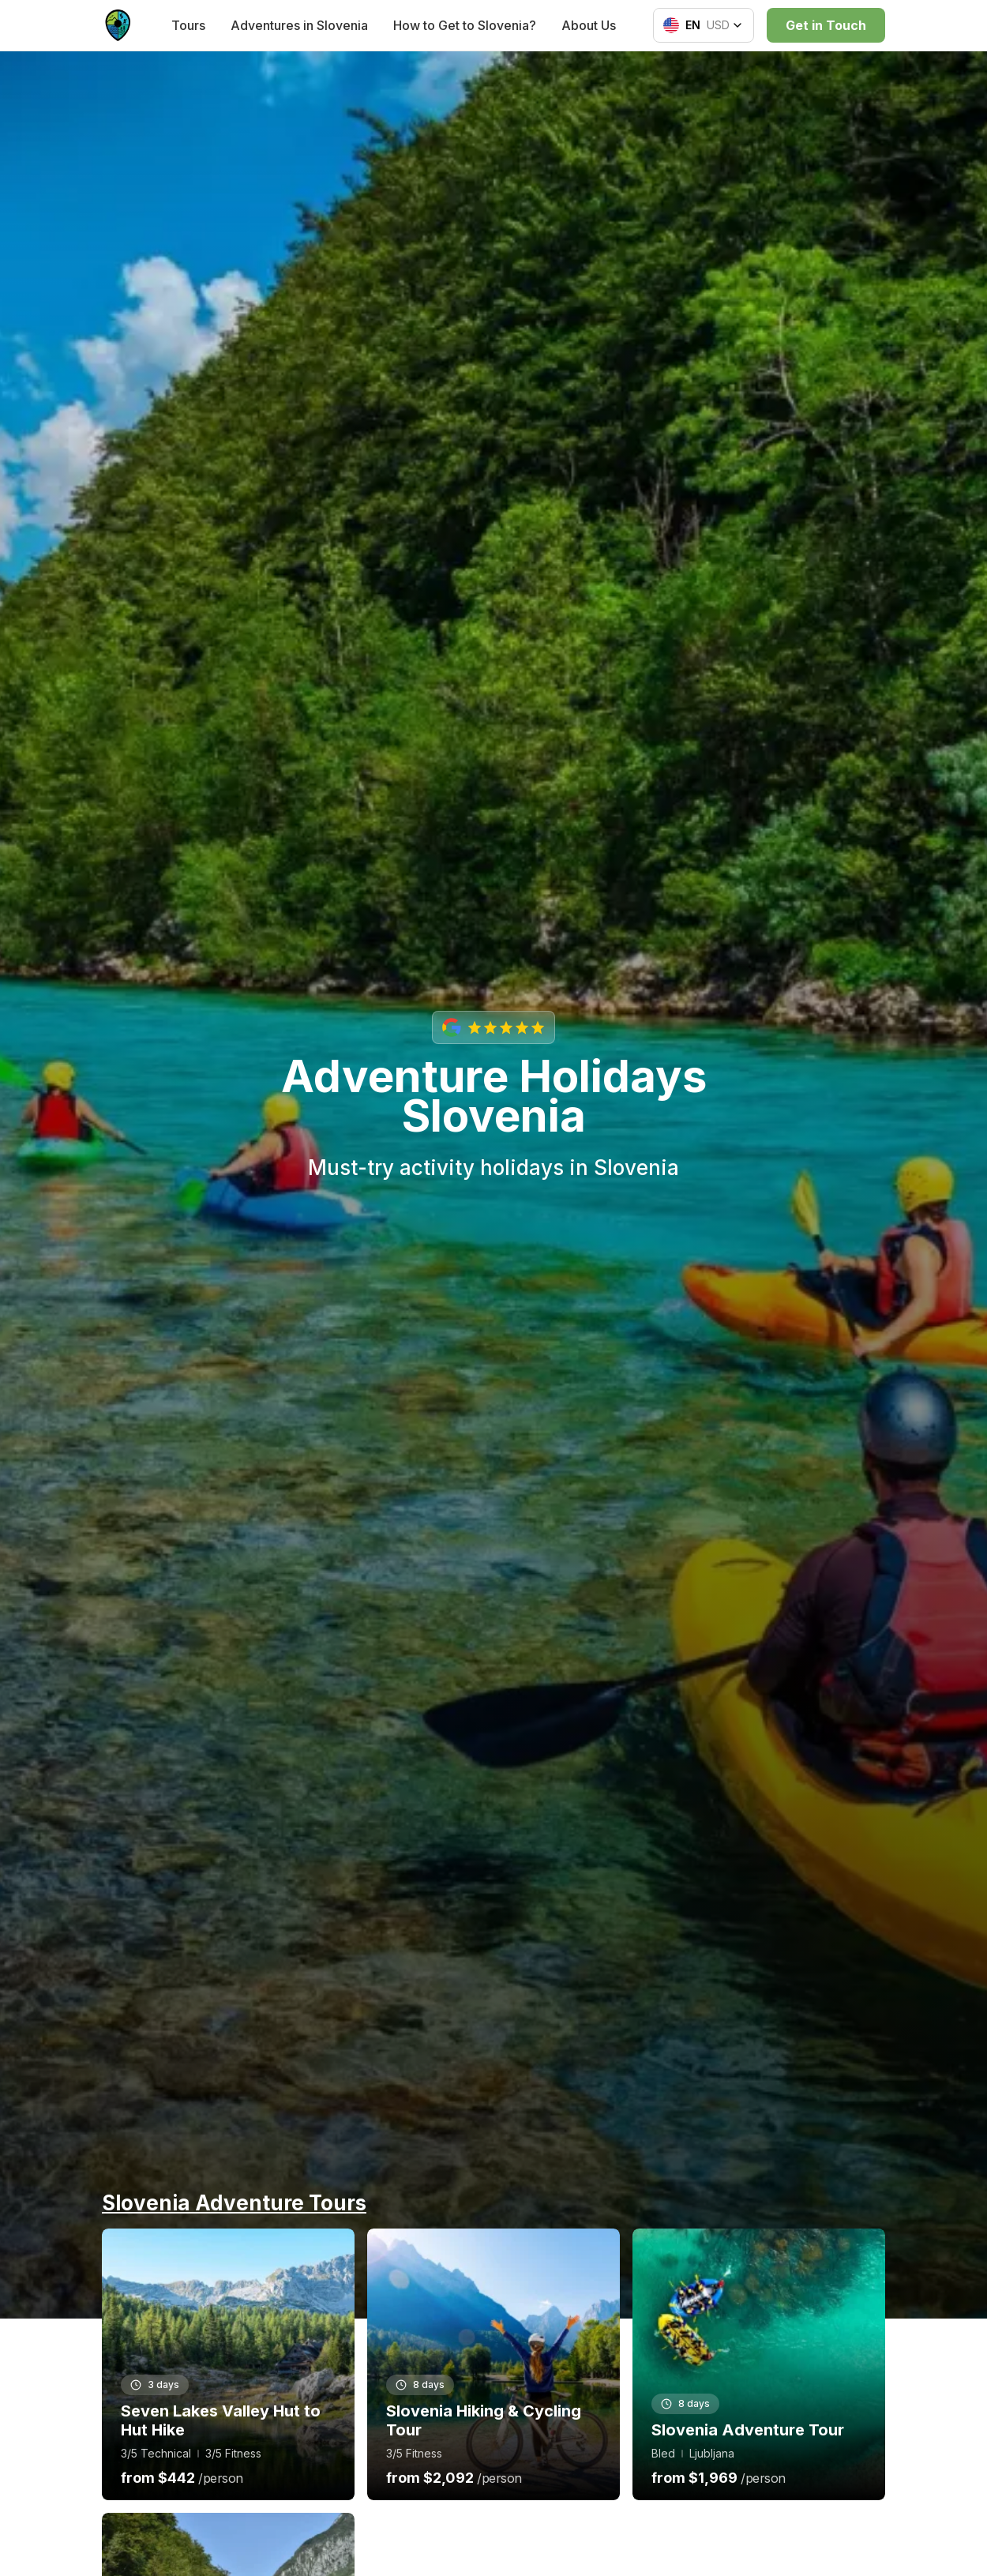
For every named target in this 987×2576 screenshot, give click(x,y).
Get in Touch (826, 25)
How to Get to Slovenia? (464, 25)
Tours (188, 25)
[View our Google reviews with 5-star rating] (493, 1027)
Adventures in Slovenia (299, 25)
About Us (588, 25)
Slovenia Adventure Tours (234, 2203)
